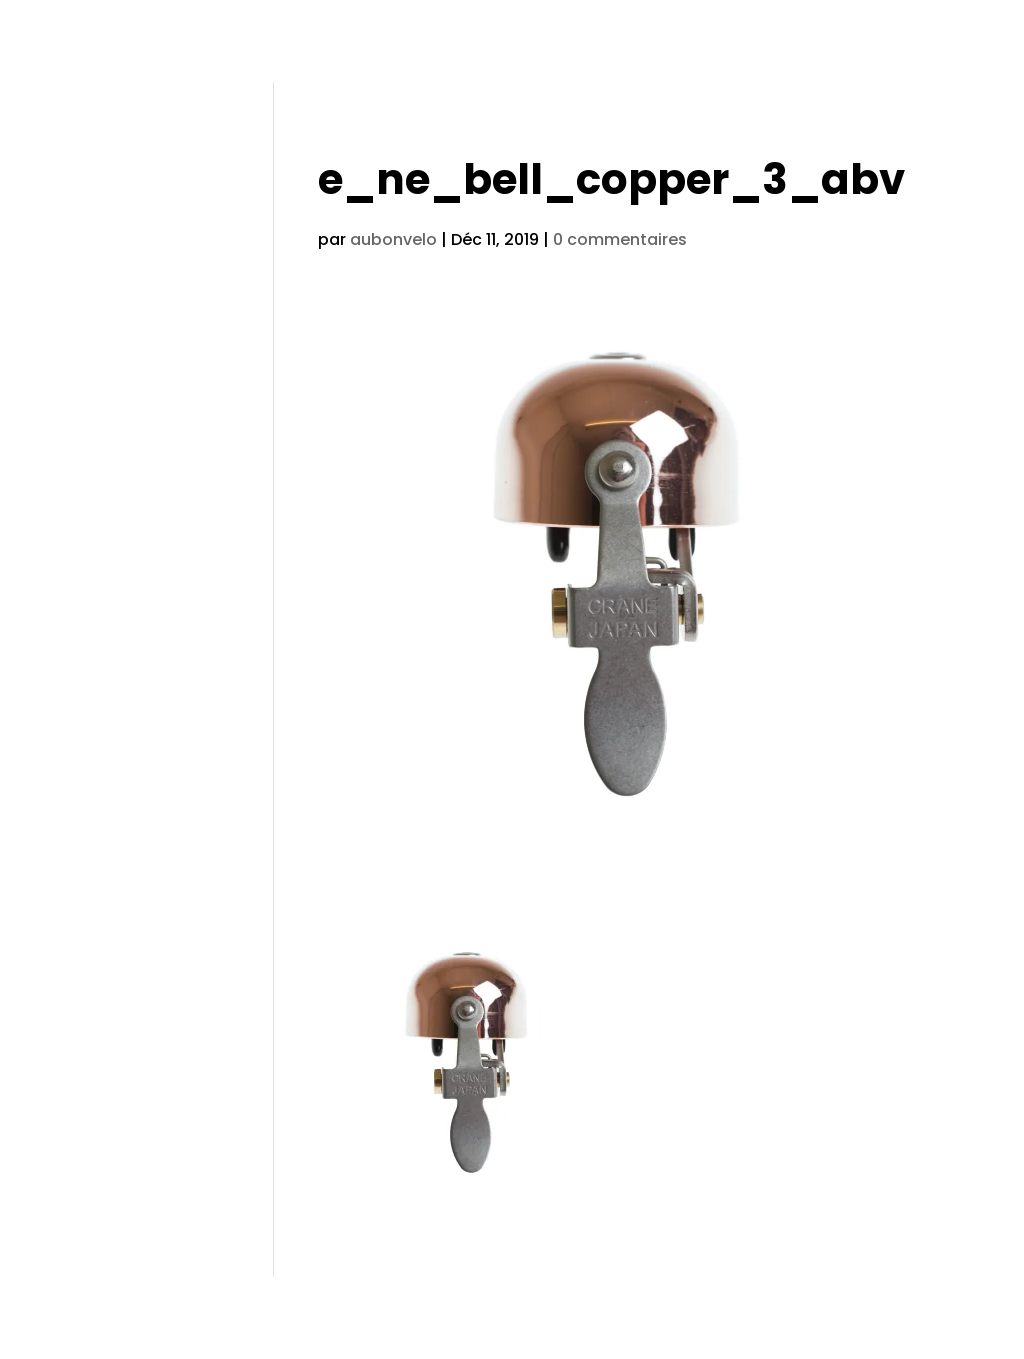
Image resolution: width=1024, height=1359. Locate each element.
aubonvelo (393, 239)
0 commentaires (620, 239)
